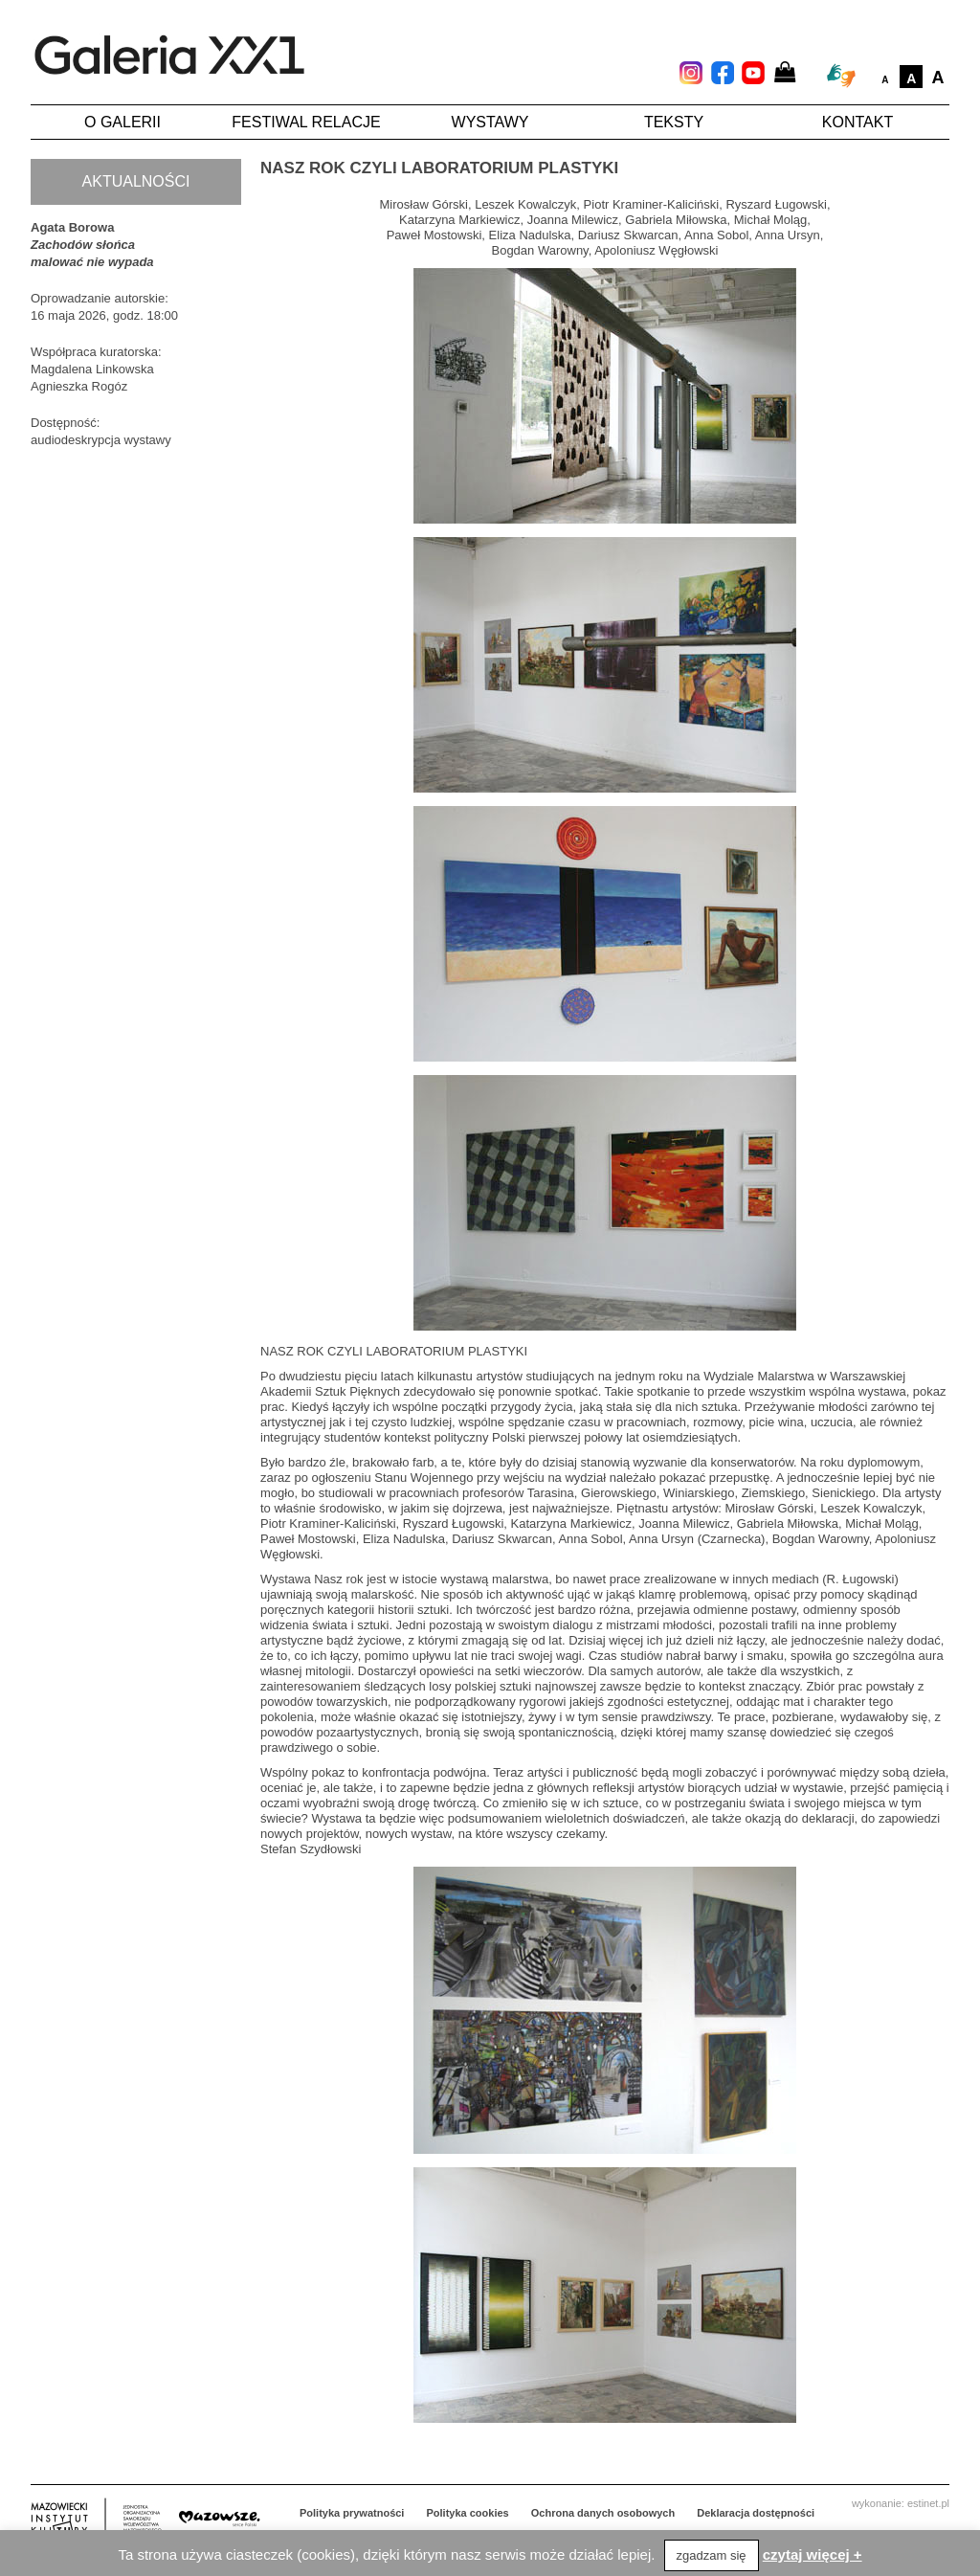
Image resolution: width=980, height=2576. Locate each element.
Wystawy (490, 122)
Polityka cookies (468, 2513)
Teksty (673, 122)
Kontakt (857, 122)
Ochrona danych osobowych (603, 2513)
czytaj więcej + (812, 2554)
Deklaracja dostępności (755, 2513)
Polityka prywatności (352, 2513)
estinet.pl (928, 2503)
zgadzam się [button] (711, 2555)
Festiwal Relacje (306, 122)
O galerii (122, 122)
